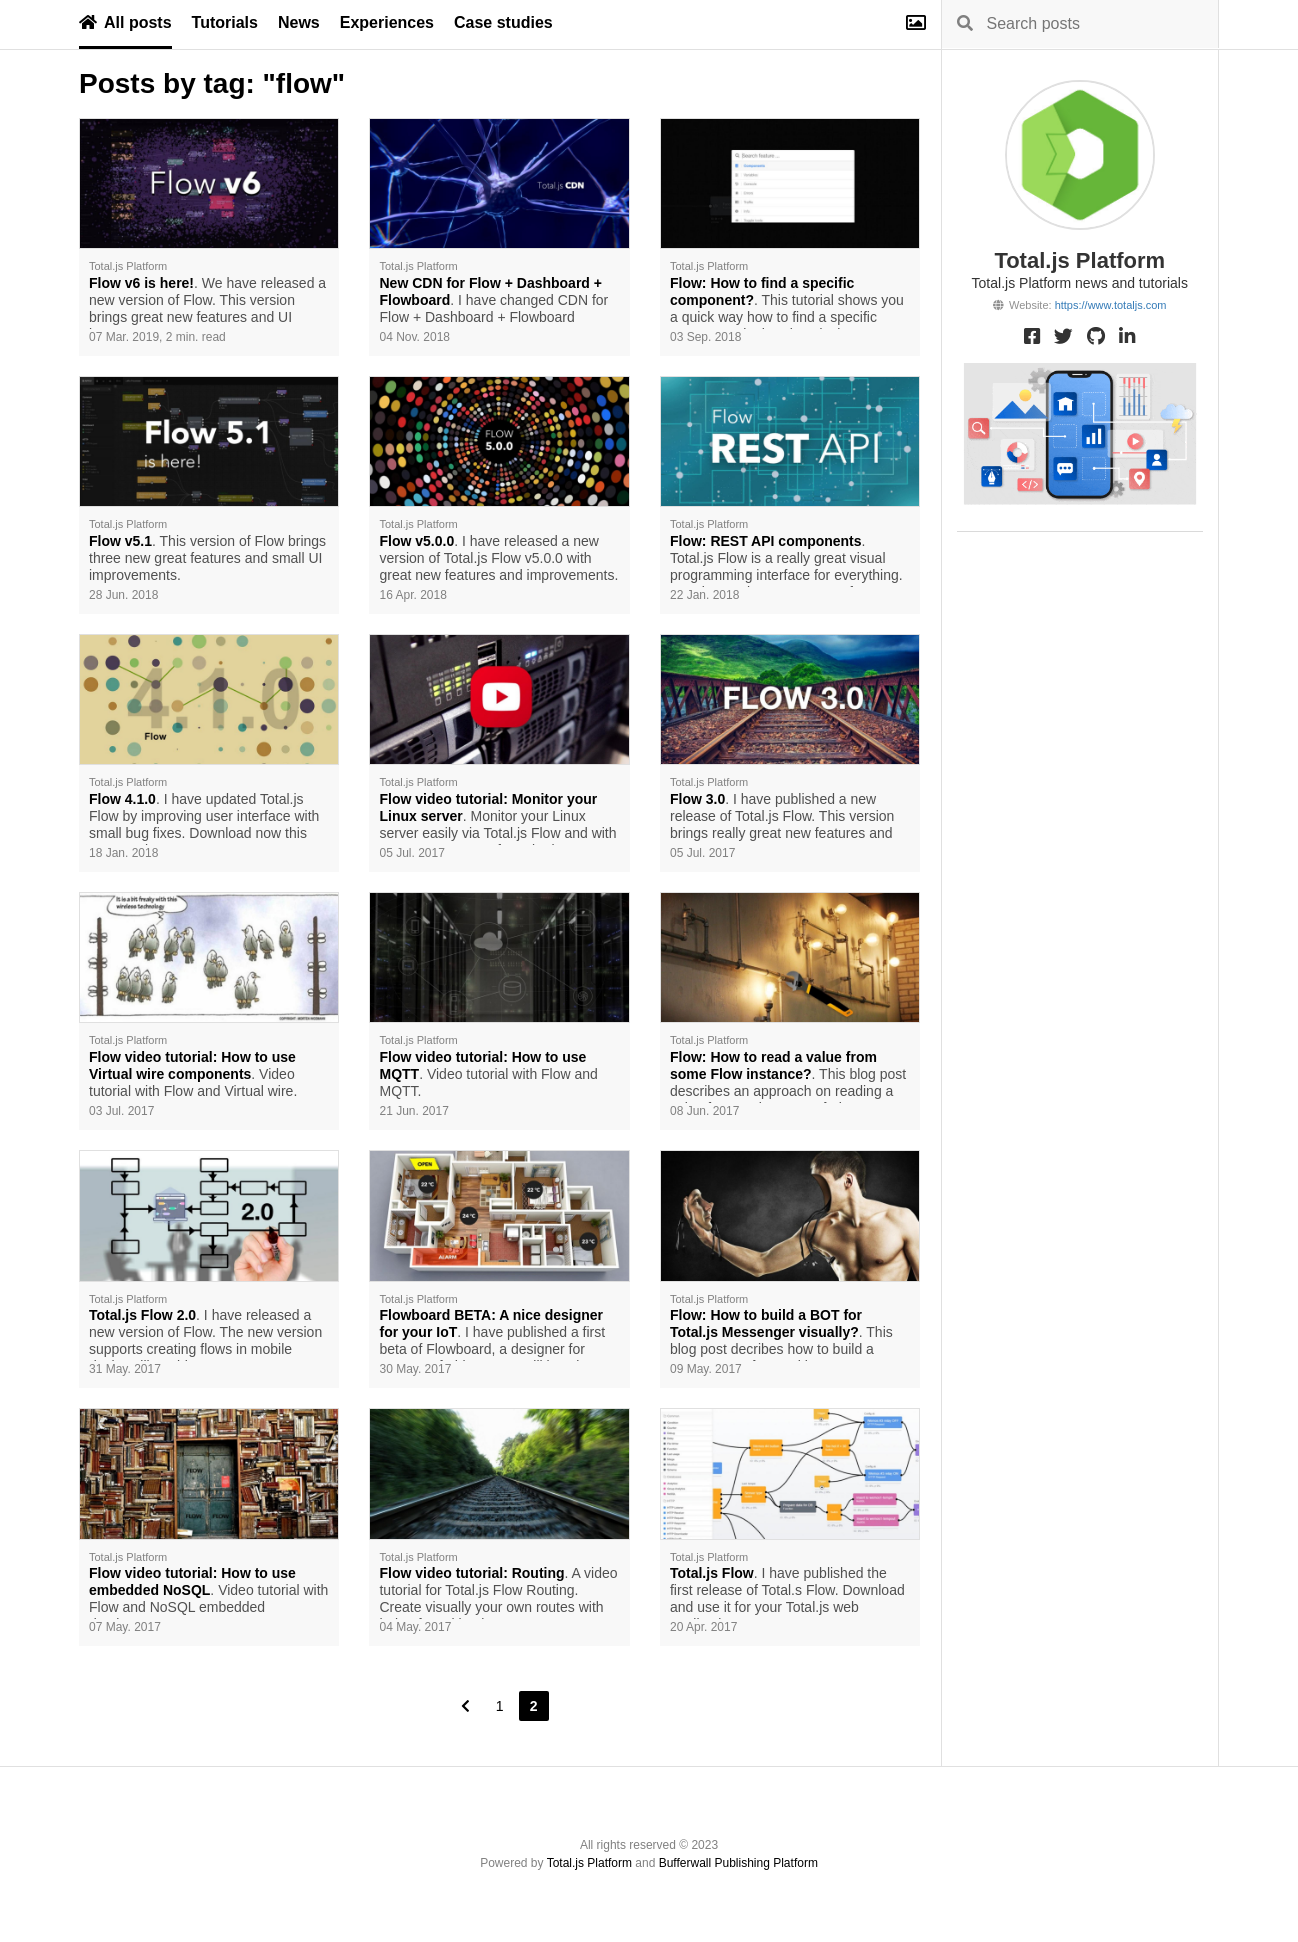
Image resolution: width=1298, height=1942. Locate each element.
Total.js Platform (589, 1863)
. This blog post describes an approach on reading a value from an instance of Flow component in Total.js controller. (788, 1076)
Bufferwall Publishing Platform (738, 1863)
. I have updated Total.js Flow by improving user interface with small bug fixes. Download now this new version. (204, 818)
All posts (125, 22)
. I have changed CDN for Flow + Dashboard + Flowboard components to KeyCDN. (493, 302)
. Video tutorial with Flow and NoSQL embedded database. (208, 1592)
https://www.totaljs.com (1111, 305)
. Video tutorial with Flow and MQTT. (488, 1074)
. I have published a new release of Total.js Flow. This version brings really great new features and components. (782, 818)
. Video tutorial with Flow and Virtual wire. (193, 1074)
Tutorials (225, 22)
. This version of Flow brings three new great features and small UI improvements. (207, 558)
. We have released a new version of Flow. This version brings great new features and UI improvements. (207, 302)
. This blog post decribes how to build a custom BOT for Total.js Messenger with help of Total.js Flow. (781, 1334)
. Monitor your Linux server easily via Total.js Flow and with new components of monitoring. (497, 818)
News (299, 22)
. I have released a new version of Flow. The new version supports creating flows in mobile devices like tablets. (205, 1334)
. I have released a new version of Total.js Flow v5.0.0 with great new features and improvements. (498, 558)
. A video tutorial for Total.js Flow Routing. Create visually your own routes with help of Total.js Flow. (498, 1592)
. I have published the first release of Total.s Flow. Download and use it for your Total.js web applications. (787, 1592)
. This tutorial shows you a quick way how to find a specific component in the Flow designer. (787, 302)
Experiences (387, 22)
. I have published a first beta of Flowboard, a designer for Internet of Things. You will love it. (492, 1334)
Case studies (503, 22)
